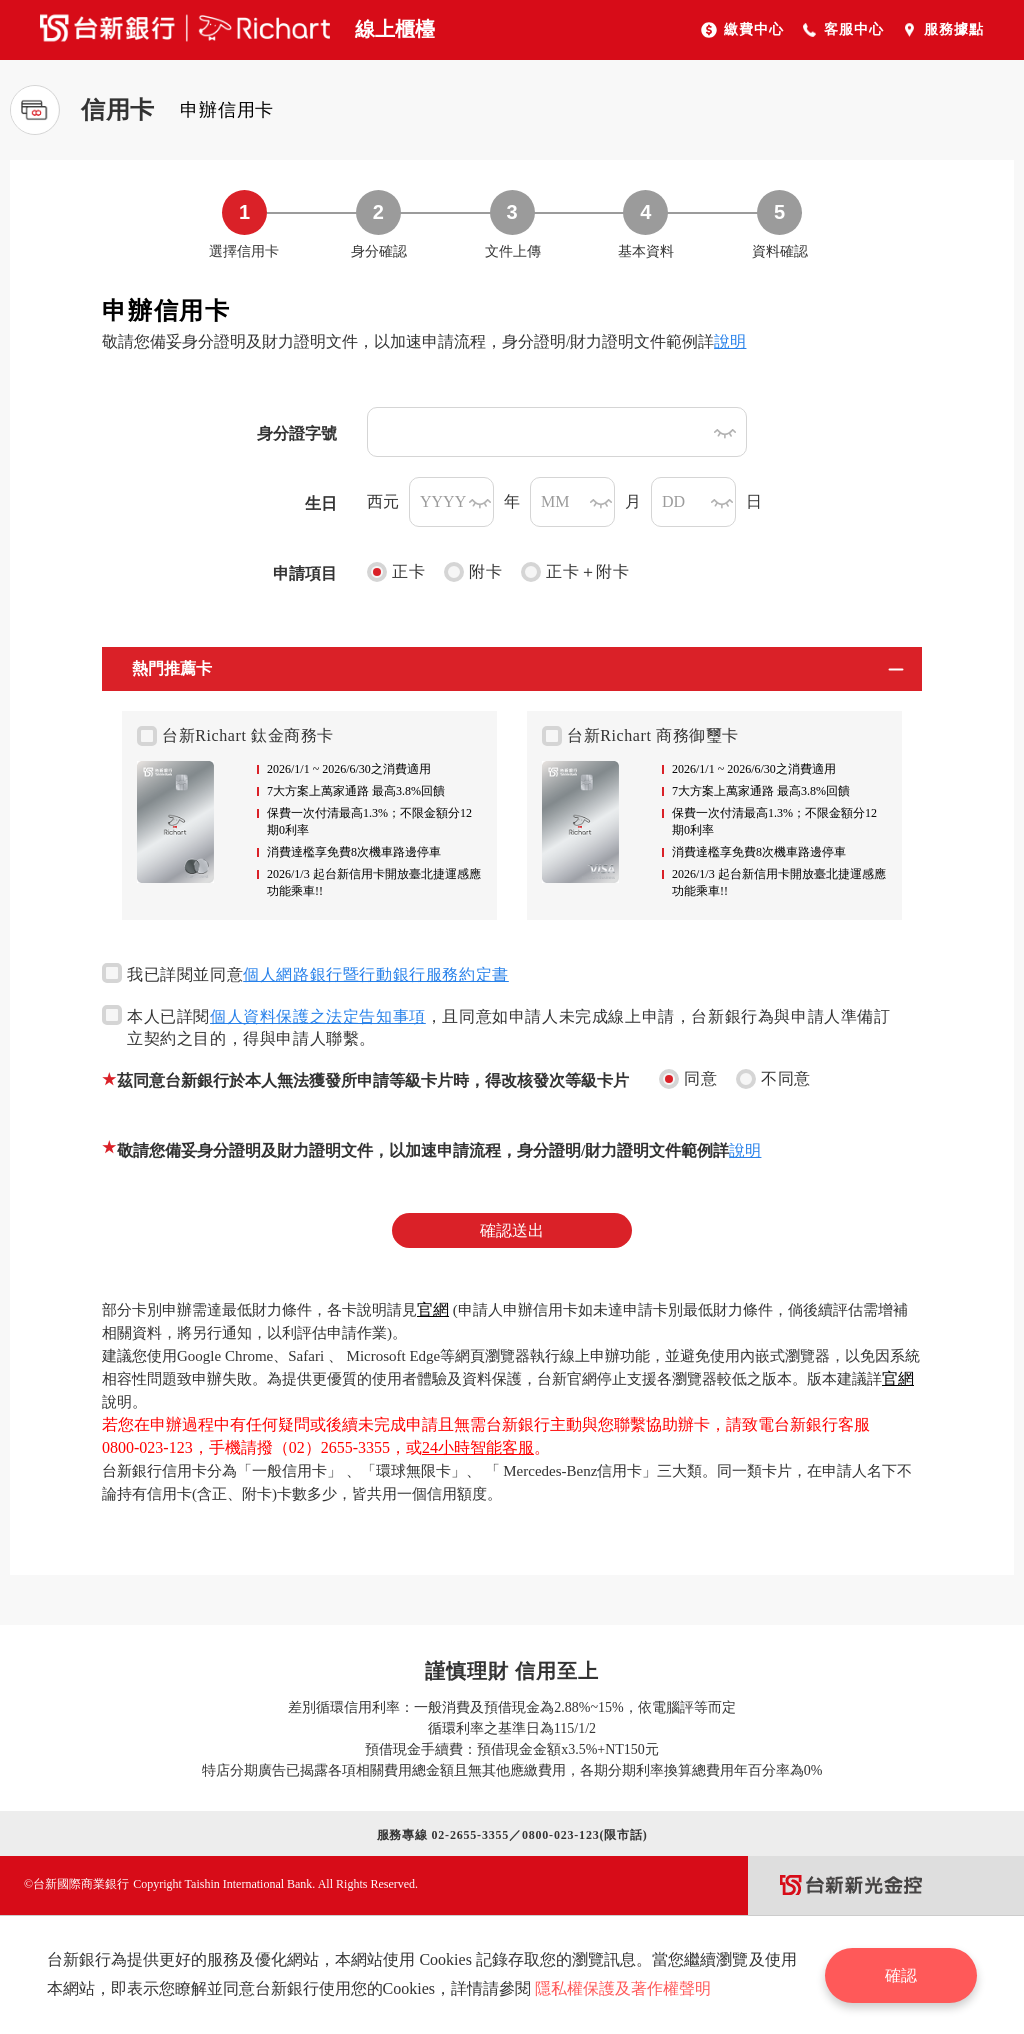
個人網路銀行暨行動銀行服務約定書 (376, 974)
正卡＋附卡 (575, 572)
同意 (688, 1079)
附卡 (473, 572)
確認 (902, 1974)
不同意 (773, 1079)
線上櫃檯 (395, 29)
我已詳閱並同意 (305, 973)
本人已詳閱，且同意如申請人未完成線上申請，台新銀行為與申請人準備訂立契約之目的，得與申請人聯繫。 (496, 1026)
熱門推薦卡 (172, 668)
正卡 (396, 572)
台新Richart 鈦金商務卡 (235, 736)
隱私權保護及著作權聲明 (623, 1988)
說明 (730, 341)
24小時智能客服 (478, 1447)
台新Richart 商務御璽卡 (640, 736)
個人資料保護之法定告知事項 (318, 1016)
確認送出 (512, 1230)
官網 (433, 1309)
